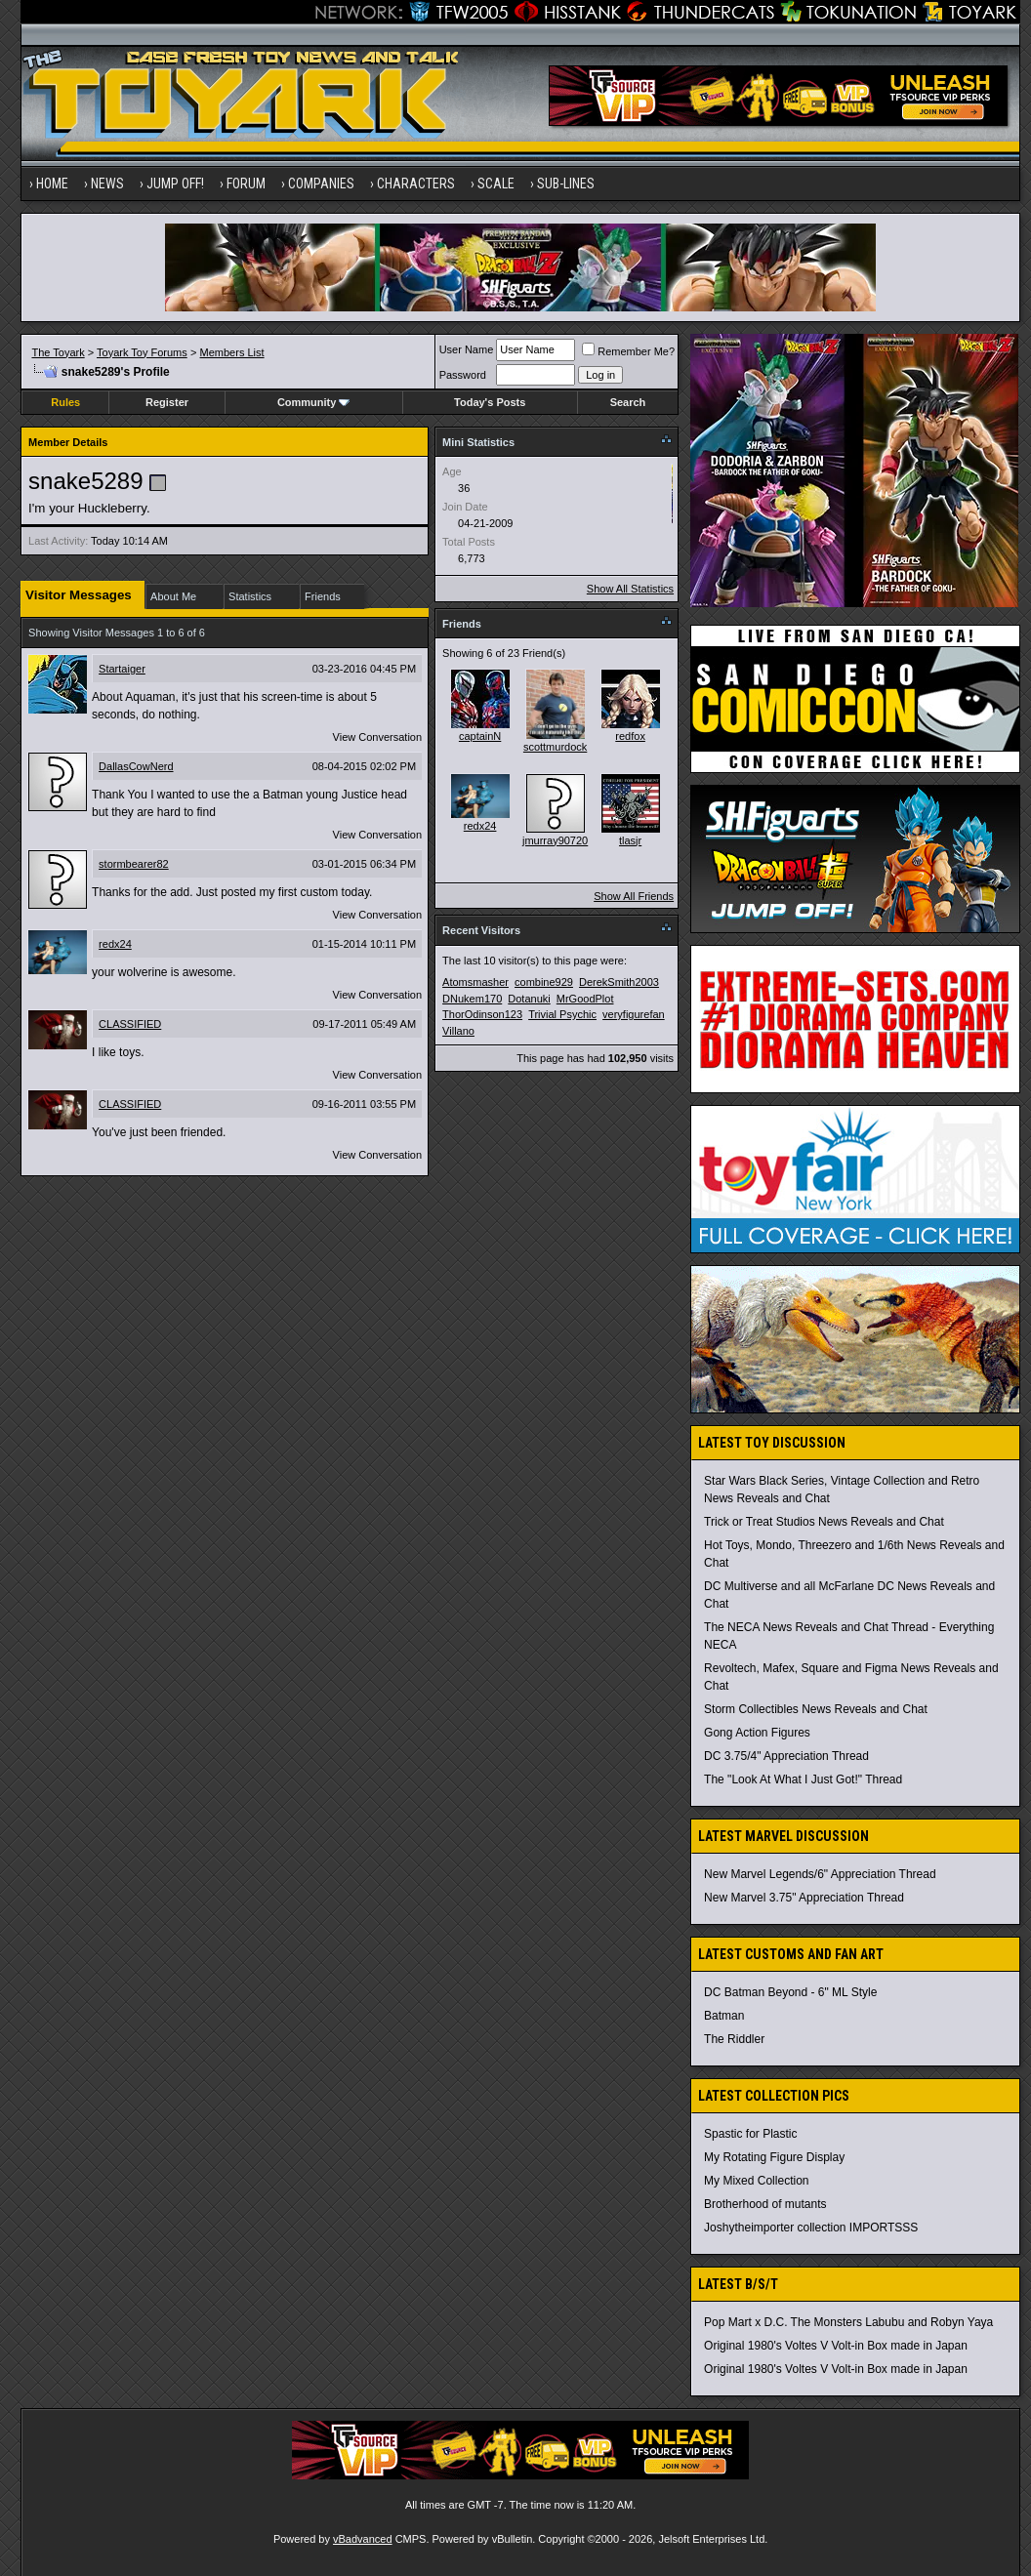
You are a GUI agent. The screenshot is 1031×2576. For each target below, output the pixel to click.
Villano (458, 1031)
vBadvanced (362, 2539)
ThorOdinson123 (482, 1014)
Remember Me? (628, 351)
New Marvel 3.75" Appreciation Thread (804, 1897)
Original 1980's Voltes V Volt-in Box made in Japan (836, 2345)
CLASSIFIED (130, 1024)
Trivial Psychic (562, 1014)
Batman (724, 2016)
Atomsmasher (475, 982)
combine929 (544, 982)
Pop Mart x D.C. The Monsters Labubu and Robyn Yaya (848, 2322)
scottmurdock (555, 747)
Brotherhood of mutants (765, 2204)
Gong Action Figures (757, 1732)
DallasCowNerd (136, 766)
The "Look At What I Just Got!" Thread (803, 1779)
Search (628, 402)
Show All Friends (634, 896)
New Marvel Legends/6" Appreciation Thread (820, 1874)
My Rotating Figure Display (774, 2157)
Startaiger (122, 669)
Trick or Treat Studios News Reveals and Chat (824, 1522)
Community (314, 402)
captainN (480, 736)
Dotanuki (529, 998)
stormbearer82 (134, 864)
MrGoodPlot (585, 998)
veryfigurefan (633, 1014)
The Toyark (57, 352)
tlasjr (630, 840)
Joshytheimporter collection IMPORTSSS (811, 2227)
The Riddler (734, 2039)
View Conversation (378, 737)
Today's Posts (489, 402)
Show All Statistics (630, 588)
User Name (466, 349)
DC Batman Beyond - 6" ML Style (790, 1992)
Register (166, 402)
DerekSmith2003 (619, 982)
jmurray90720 (555, 840)
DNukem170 (472, 998)
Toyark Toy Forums (142, 352)
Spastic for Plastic (750, 2134)
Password (462, 375)
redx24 (115, 944)
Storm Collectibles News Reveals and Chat (816, 1709)
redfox (630, 736)
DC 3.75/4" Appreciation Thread (786, 1756)
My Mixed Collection (756, 2181)
